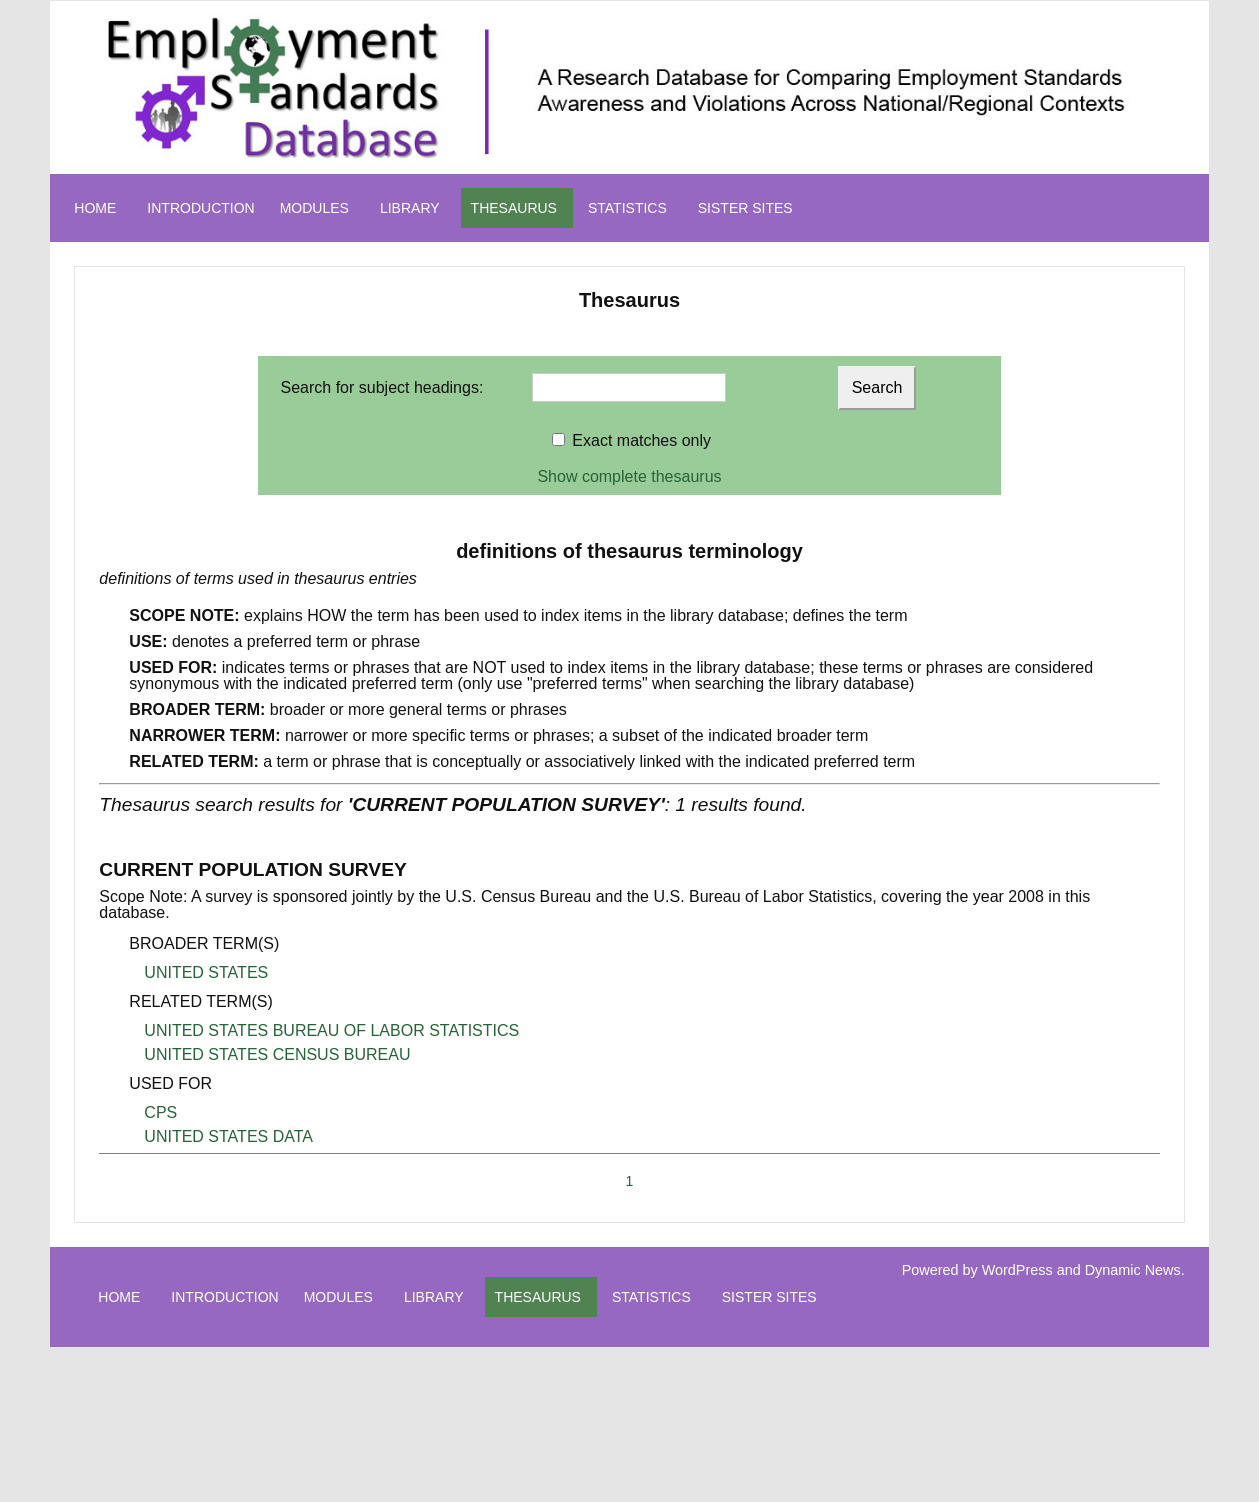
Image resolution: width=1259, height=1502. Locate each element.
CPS (160, 1112)
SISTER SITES (745, 208)
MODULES (314, 208)
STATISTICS (627, 208)
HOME (95, 208)
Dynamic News (1133, 1270)
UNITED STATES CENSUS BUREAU (277, 1054)
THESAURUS (514, 208)
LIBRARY (410, 208)
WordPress (1017, 1270)
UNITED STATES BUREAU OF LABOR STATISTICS (331, 1030)
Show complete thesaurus (629, 476)
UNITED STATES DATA (228, 1136)
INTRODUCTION (200, 208)
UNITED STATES (206, 972)
